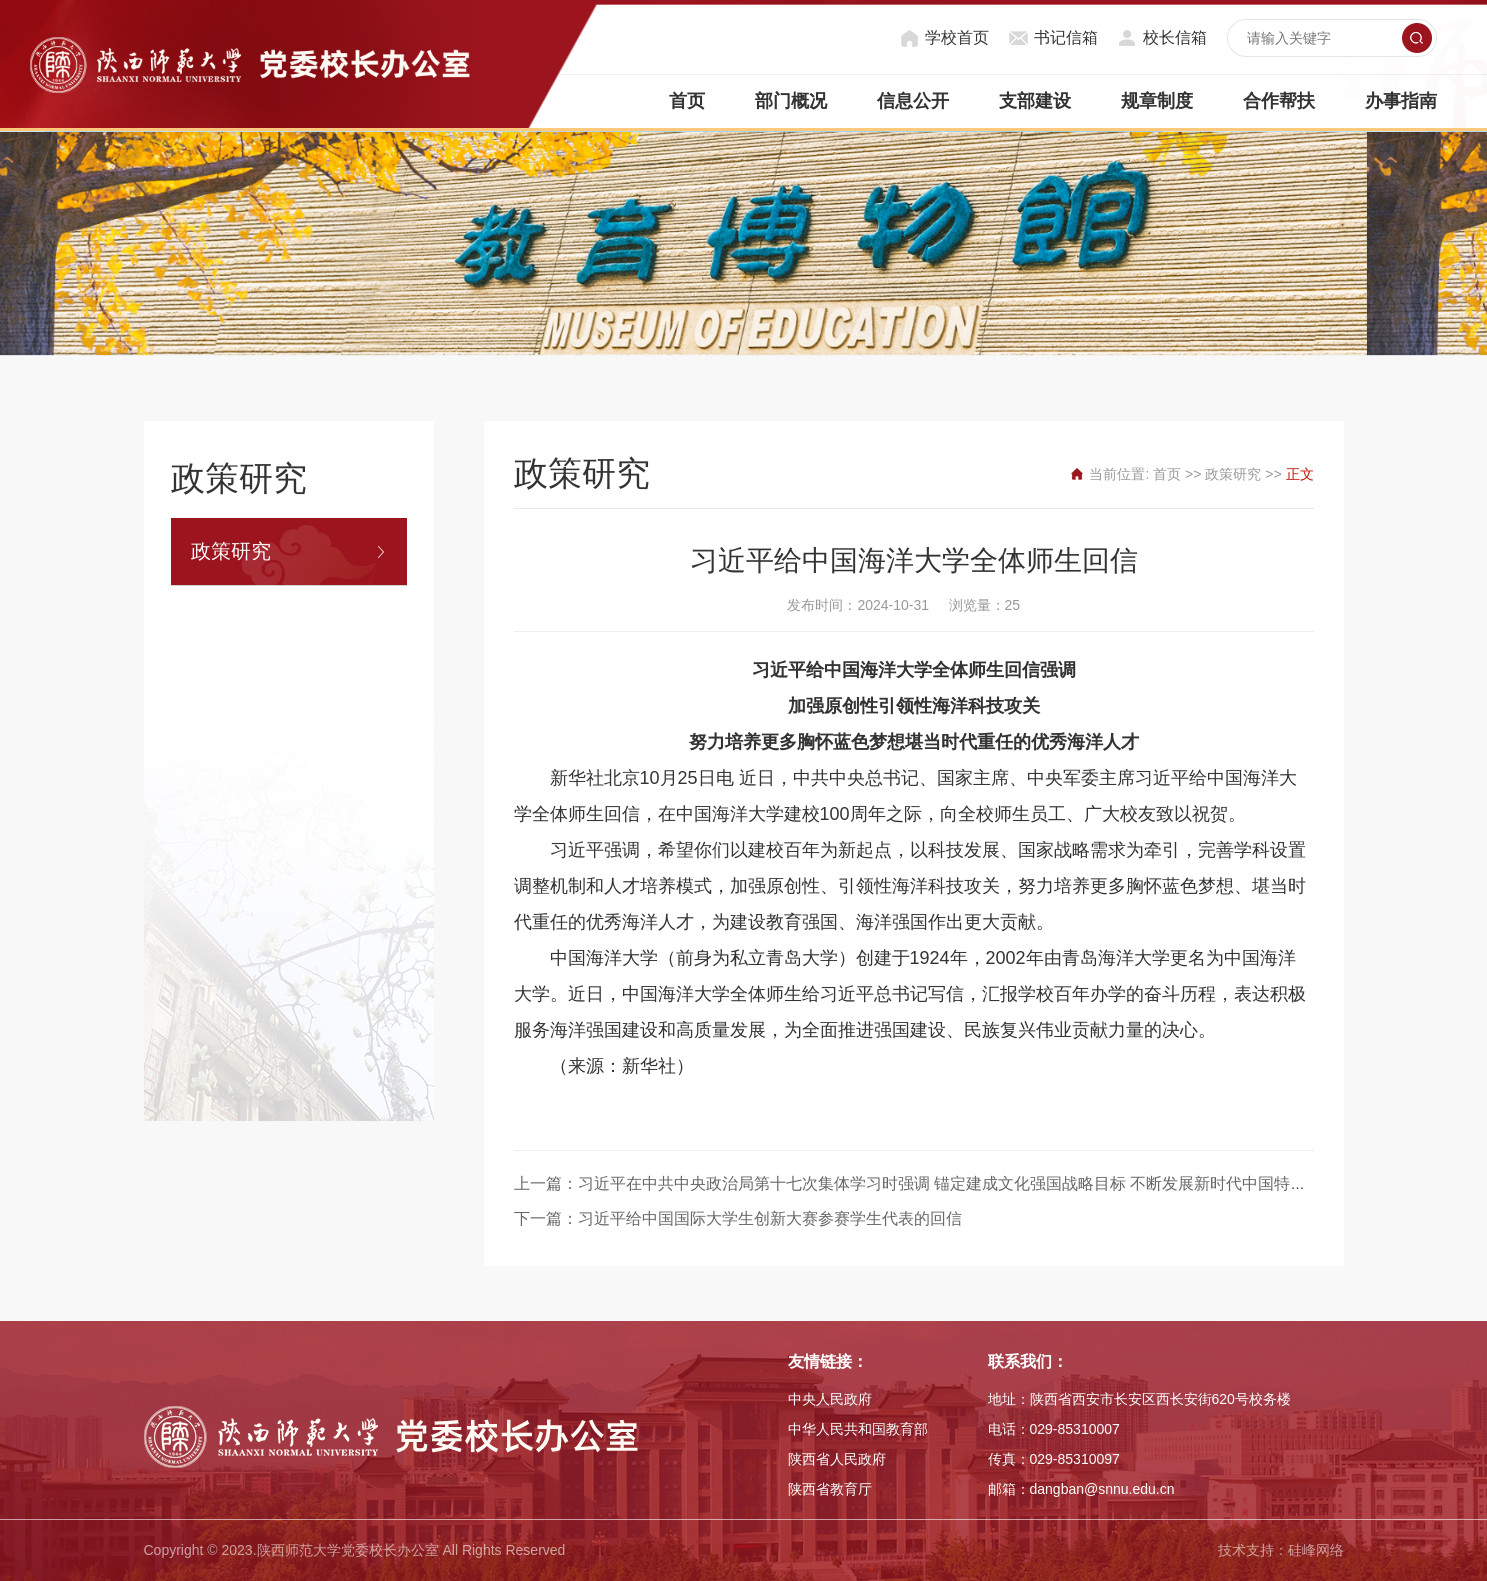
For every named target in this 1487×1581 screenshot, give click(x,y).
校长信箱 (1175, 37)
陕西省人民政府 (837, 1459)
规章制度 (1157, 101)
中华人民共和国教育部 (858, 1429)
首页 (687, 101)
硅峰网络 (1316, 1550)
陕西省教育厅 (830, 1489)
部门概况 (791, 101)
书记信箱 (1066, 37)
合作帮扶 (1279, 101)
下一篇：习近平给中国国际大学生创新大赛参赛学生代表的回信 (738, 1218)
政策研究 (231, 551)
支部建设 (1035, 101)
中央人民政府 (830, 1399)
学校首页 (957, 37)
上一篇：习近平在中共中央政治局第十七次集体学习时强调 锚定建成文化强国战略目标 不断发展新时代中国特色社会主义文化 (958, 1183)
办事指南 (1401, 101)
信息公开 (913, 101)
